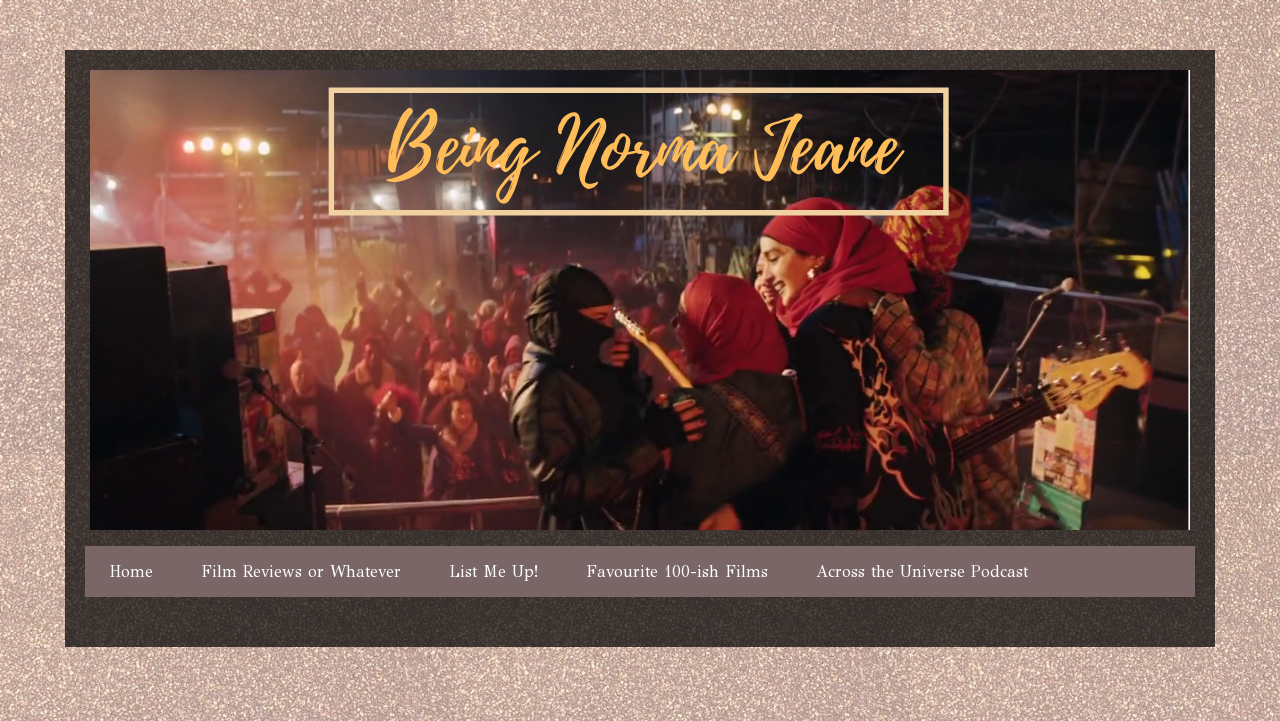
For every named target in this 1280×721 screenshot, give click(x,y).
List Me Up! (493, 571)
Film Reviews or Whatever (301, 571)
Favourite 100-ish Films (677, 571)
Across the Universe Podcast (922, 571)
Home (131, 571)
